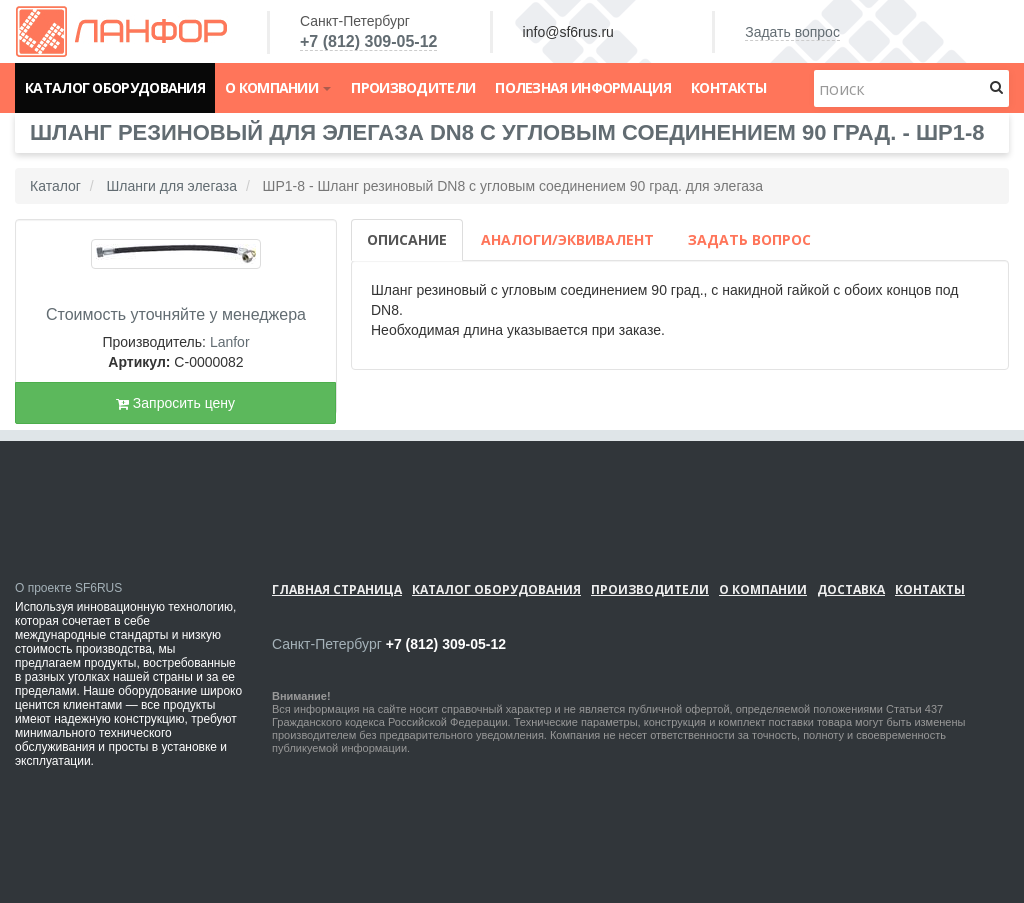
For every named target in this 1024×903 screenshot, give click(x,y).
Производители (413, 87)
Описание (407, 239)
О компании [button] (278, 87)
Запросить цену (175, 403)
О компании (763, 589)
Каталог (55, 186)
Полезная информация (583, 87)
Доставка (851, 589)
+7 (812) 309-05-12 (368, 41)
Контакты (728, 87)
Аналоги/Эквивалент (567, 239)
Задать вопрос (792, 32)
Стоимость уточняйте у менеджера (176, 314)
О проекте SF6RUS (68, 588)
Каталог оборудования (115, 87)
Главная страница (337, 589)
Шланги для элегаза (171, 186)
